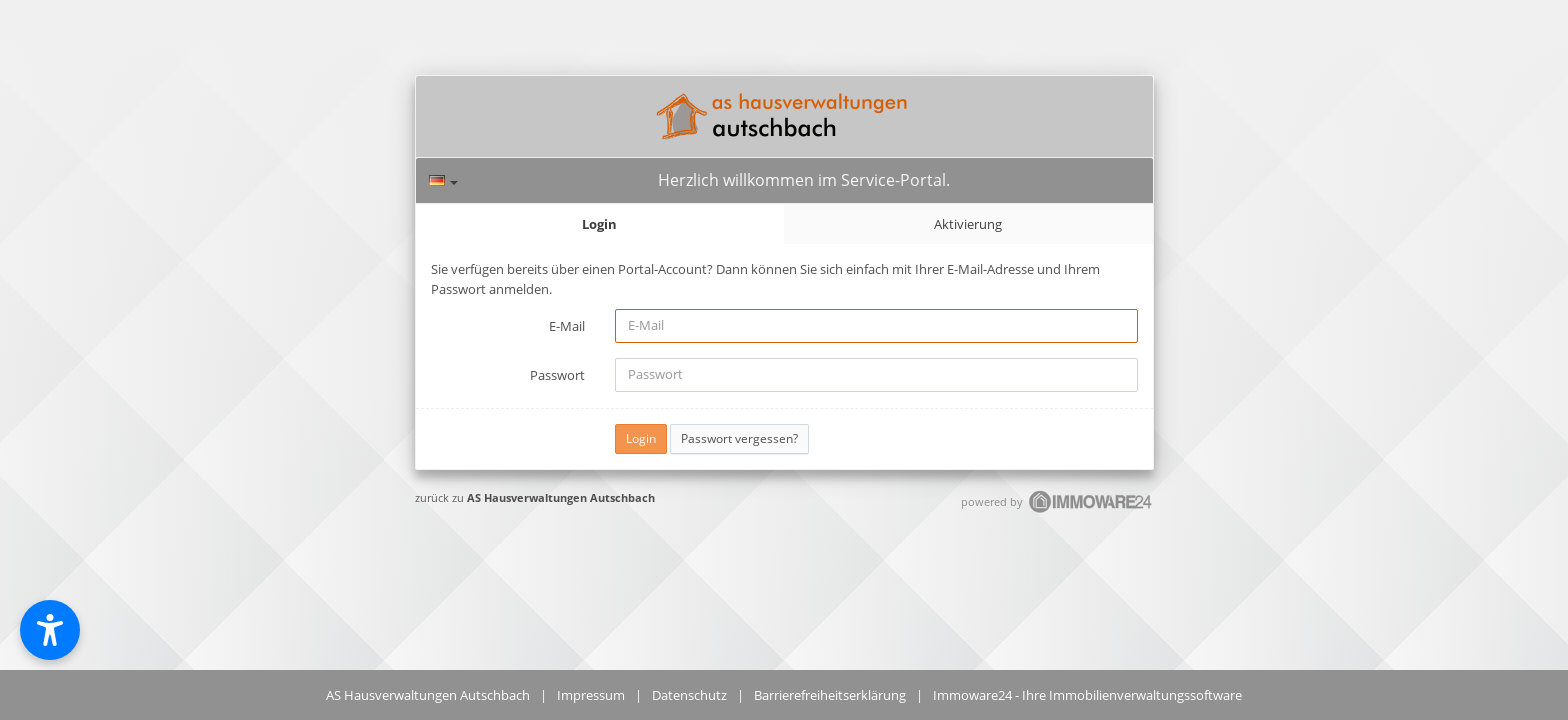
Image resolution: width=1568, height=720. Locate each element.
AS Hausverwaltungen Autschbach (561, 497)
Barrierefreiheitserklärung (830, 695)
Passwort (557, 375)
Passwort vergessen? (739, 438)
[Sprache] (443, 180)
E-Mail (567, 326)
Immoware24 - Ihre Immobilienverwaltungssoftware (1087, 695)
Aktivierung (968, 224)
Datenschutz (689, 695)
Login (599, 224)
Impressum (591, 695)
